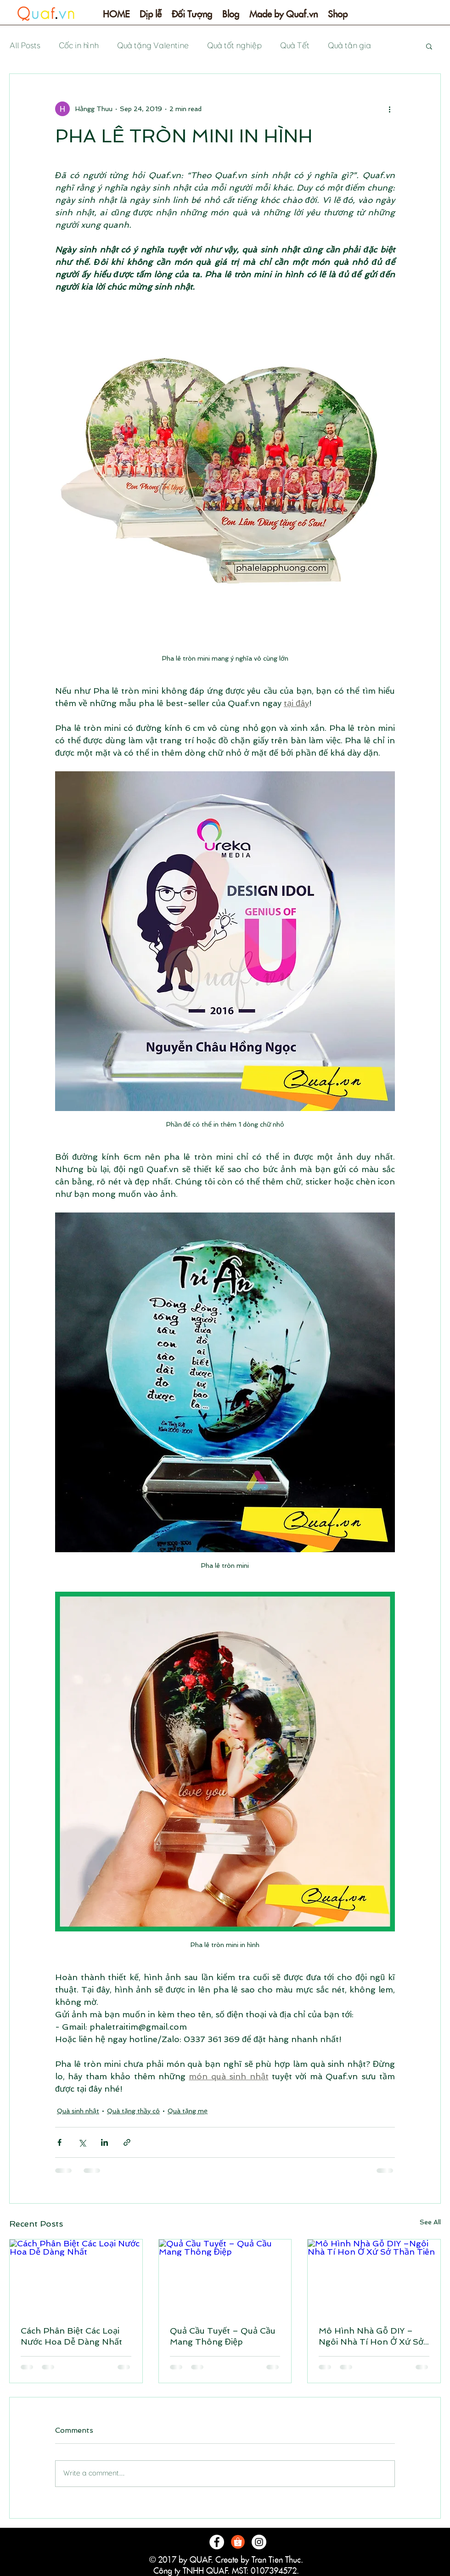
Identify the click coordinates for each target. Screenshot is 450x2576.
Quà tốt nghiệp (234, 46)
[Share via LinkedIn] (104, 2142)
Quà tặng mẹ (188, 2111)
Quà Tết (294, 46)
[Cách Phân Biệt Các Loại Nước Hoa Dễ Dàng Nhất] (76, 2276)
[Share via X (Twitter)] (82, 2142)
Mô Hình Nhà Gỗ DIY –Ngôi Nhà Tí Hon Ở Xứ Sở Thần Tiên (371, 2336)
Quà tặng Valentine (152, 46)
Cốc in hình (78, 46)
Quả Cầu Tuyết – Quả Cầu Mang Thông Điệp (223, 2336)
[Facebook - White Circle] (216, 2542)
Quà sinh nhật (78, 2111)
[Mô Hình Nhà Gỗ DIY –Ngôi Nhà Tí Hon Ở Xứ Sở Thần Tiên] (374, 2276)
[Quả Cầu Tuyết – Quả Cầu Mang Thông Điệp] (225, 2276)
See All (430, 2222)
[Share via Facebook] (59, 2142)
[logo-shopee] (238, 2542)
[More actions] (389, 108)
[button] (151, 17)
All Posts (24, 46)
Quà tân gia (349, 46)
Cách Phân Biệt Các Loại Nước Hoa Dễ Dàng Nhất (71, 2336)
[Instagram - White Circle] (259, 2542)
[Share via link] (127, 2142)
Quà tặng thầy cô (133, 2111)
